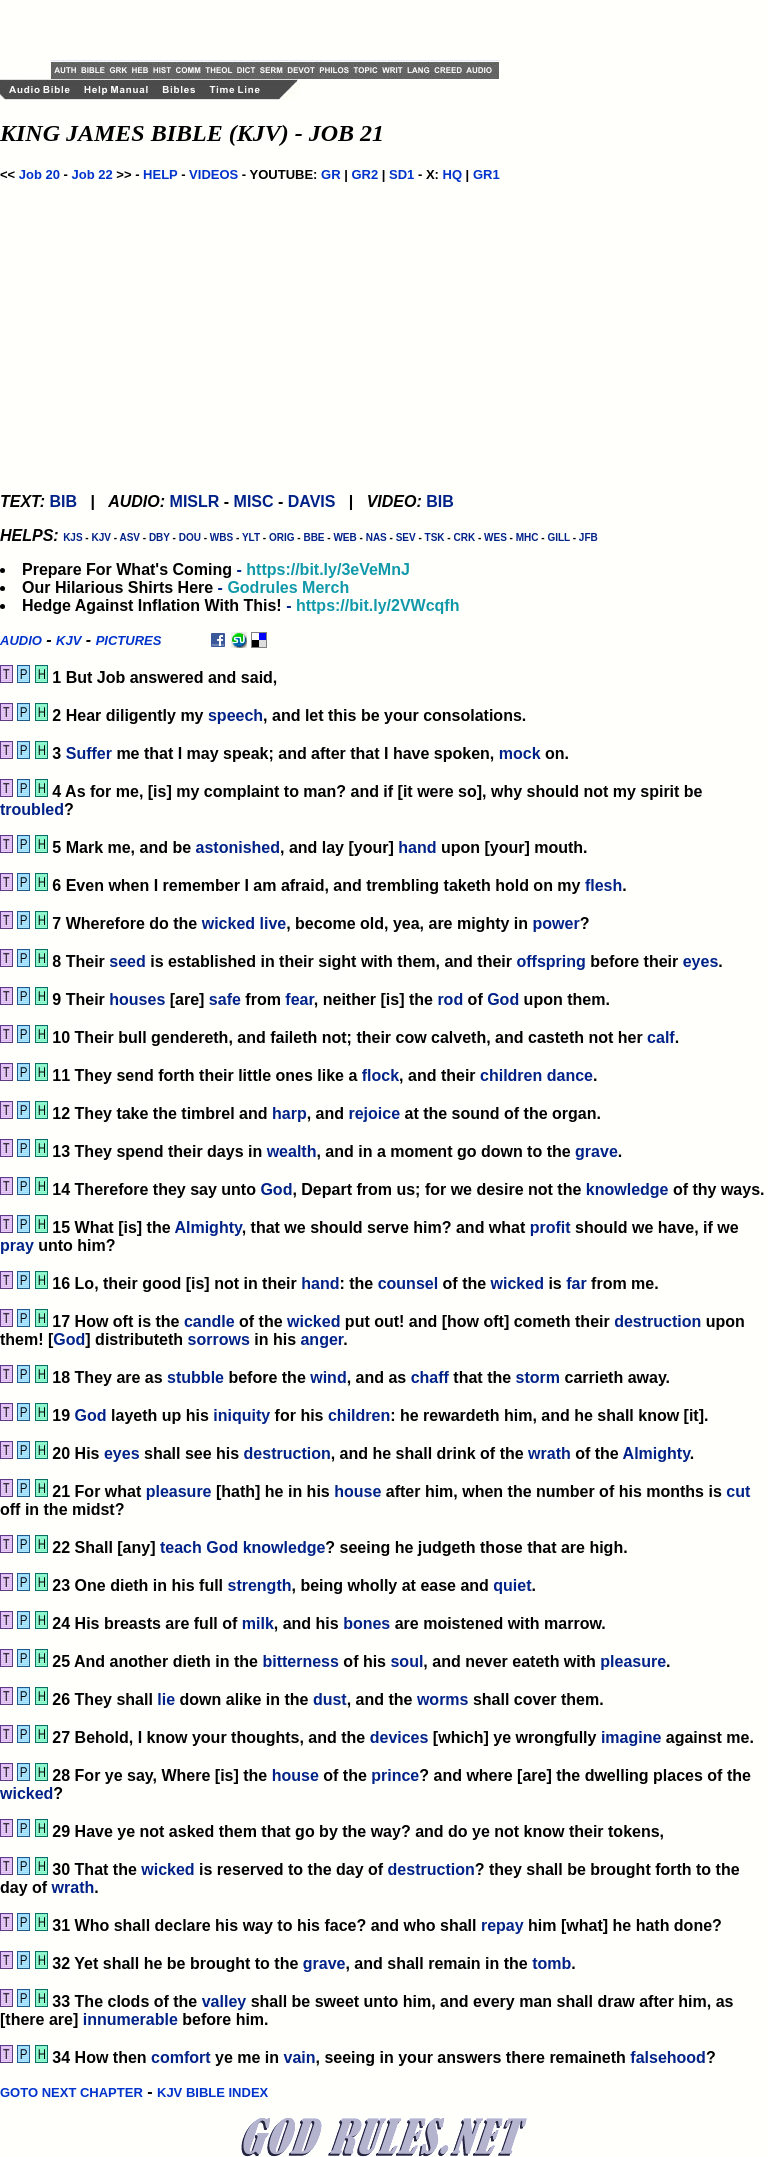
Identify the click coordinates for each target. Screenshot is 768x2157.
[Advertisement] (285, 30)
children (511, 1075)
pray (17, 1245)
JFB (588, 537)
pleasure (179, 1491)
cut (738, 1491)
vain (300, 2057)
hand (417, 847)
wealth (292, 1151)
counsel (408, 1283)
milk (258, 1623)
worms (443, 1699)
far (576, 1283)
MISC (254, 501)
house (357, 1491)
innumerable (130, 2019)
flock (380, 1075)
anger (321, 1339)
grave (596, 1151)
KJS (72, 537)
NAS (376, 537)
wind (328, 1377)
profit (550, 1227)
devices (399, 1737)
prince (395, 1775)
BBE (313, 537)
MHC (527, 537)
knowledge (627, 1189)
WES (495, 537)
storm (538, 1377)
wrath (549, 1453)
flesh (603, 885)
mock (520, 753)
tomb (551, 1963)
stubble (195, 1377)
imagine (631, 1737)
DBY (159, 537)
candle (209, 1321)
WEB (344, 537)
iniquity (241, 1415)
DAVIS (312, 501)
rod (450, 999)
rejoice (374, 1113)
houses (137, 999)
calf (661, 1037)
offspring (550, 961)
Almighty (207, 1227)
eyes (701, 961)
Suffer (89, 753)
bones (366, 1623)
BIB (63, 501)
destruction (657, 1321)
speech (235, 715)
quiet (512, 1585)
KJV (100, 537)
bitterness (300, 1661)
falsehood (668, 2057)
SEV (406, 537)
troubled (32, 809)
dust (330, 1699)
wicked (228, 923)
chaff (430, 1377)
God (503, 999)
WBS (221, 537)
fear (299, 999)
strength (259, 1585)
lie (166, 1699)
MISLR (195, 501)
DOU (190, 537)
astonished (238, 847)
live (273, 923)
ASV (129, 537)
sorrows (219, 1339)
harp (289, 1113)
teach (181, 1547)
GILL (558, 537)
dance (570, 1075)
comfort (181, 2057)
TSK (435, 537)
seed (127, 961)
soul (406, 1661)
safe (225, 999)
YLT (251, 537)
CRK (464, 537)
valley (224, 2001)
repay (502, 1925)
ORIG (282, 537)
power (556, 923)
